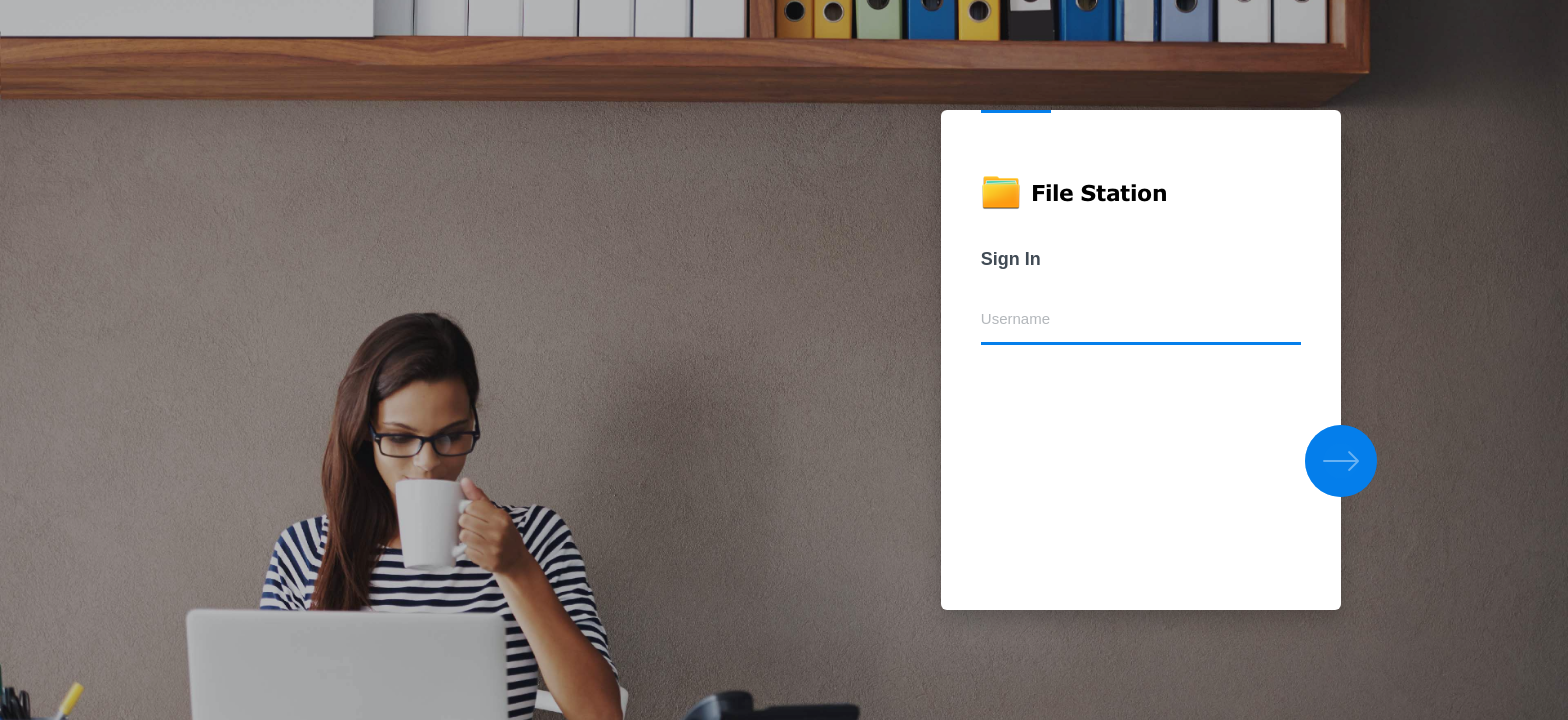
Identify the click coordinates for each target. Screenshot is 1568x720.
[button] (1341, 461)
